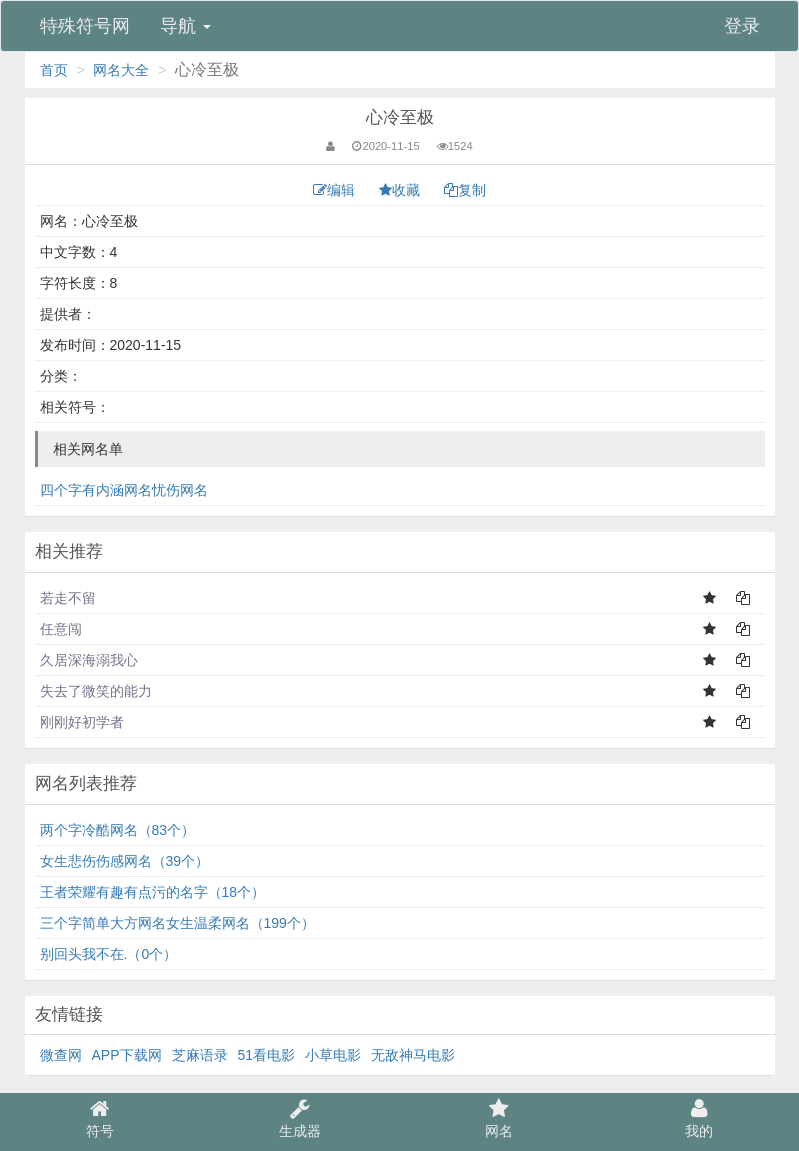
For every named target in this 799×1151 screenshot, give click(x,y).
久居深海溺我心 (89, 660)
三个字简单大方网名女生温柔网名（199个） (177, 923)
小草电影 (333, 1055)
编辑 (336, 190)
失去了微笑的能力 (96, 691)
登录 (742, 26)
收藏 (401, 190)
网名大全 (121, 70)
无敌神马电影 (413, 1055)
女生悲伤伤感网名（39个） (125, 861)
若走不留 (68, 598)
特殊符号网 (85, 26)
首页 (54, 70)
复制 (465, 190)
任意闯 (61, 629)
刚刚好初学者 (82, 722)
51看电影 (267, 1055)
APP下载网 (127, 1055)
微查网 (61, 1055)
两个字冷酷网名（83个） (118, 830)
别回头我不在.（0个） (109, 954)
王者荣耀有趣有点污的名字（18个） (153, 892)
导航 (185, 26)
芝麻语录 (200, 1055)
